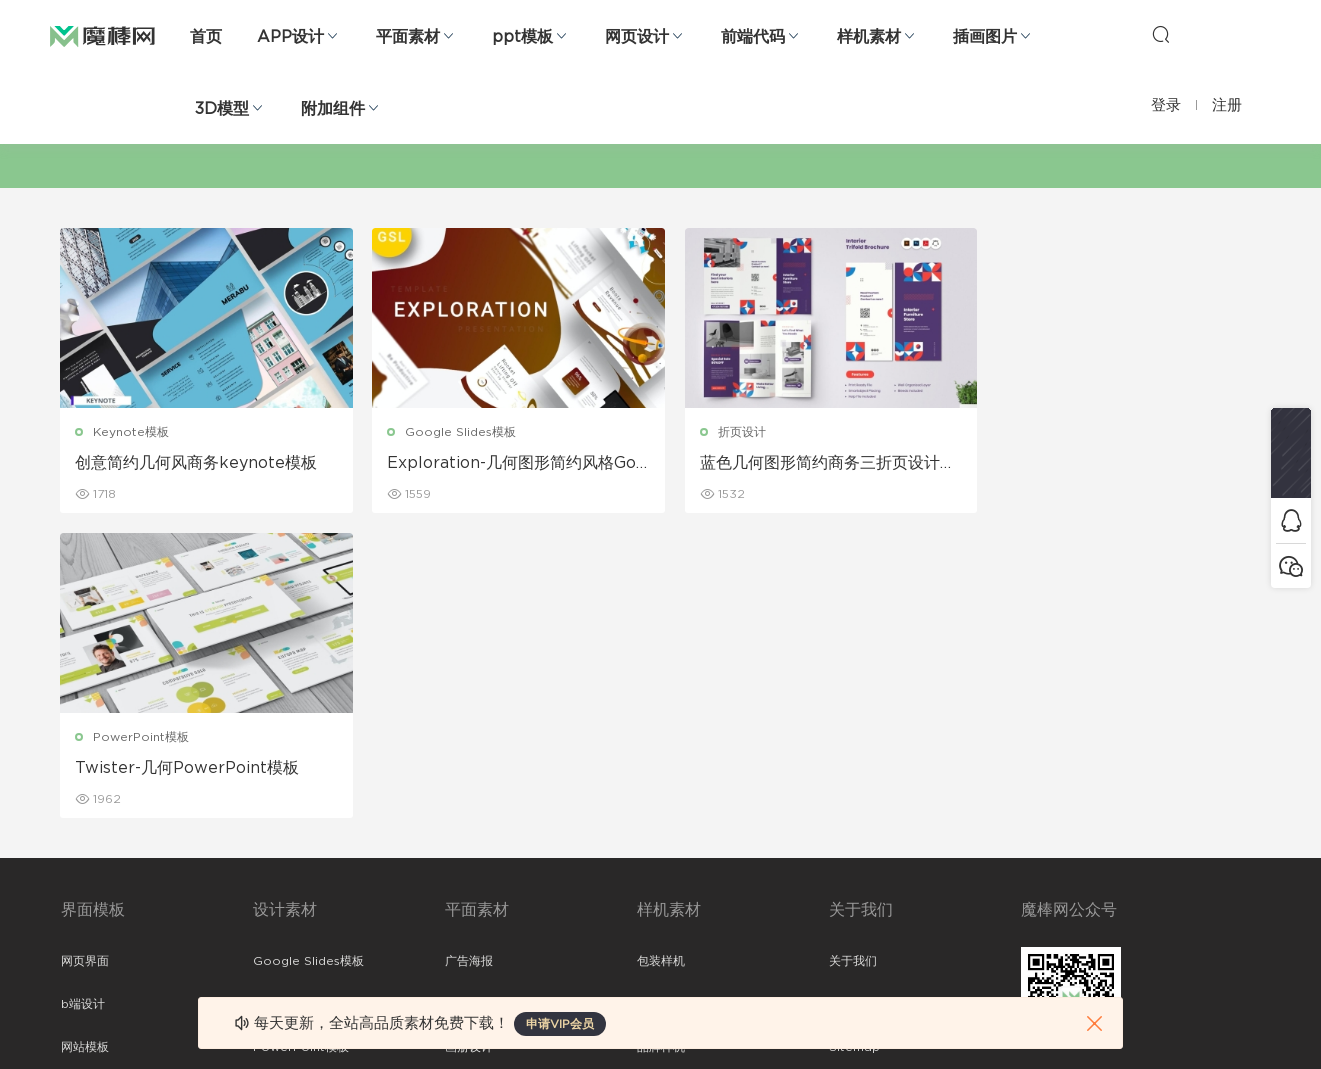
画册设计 (469, 742)
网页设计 (637, 37)
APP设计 (290, 37)
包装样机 (661, 656)
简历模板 (469, 828)
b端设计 (83, 699)
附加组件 (333, 109)
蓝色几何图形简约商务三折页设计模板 (806, 464)
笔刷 (265, 785)
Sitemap (854, 742)
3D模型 (222, 109)
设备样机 (661, 699)
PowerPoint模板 (1057, 432)
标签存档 (853, 785)
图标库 (79, 828)
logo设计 (279, 914)
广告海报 (469, 656)
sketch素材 (93, 914)
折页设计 (728, 432)
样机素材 (869, 37)
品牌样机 (661, 742)
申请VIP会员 (560, 1024)
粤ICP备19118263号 (1207, 1020)
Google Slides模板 (454, 432)
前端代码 (753, 37)
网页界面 (85, 656)
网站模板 (85, 742)
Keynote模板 (132, 432)
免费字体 (469, 871)
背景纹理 (277, 871)
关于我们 (853, 656)
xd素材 (80, 957)
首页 (206, 37)
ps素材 (80, 871)
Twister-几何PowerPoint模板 (1103, 463)
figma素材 (90, 785)
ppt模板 (522, 37)
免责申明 (853, 699)
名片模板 (469, 785)
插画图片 (985, 37)
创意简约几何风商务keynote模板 (197, 463)
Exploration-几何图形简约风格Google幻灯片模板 (505, 464)
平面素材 (408, 37)
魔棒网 (102, 35)
